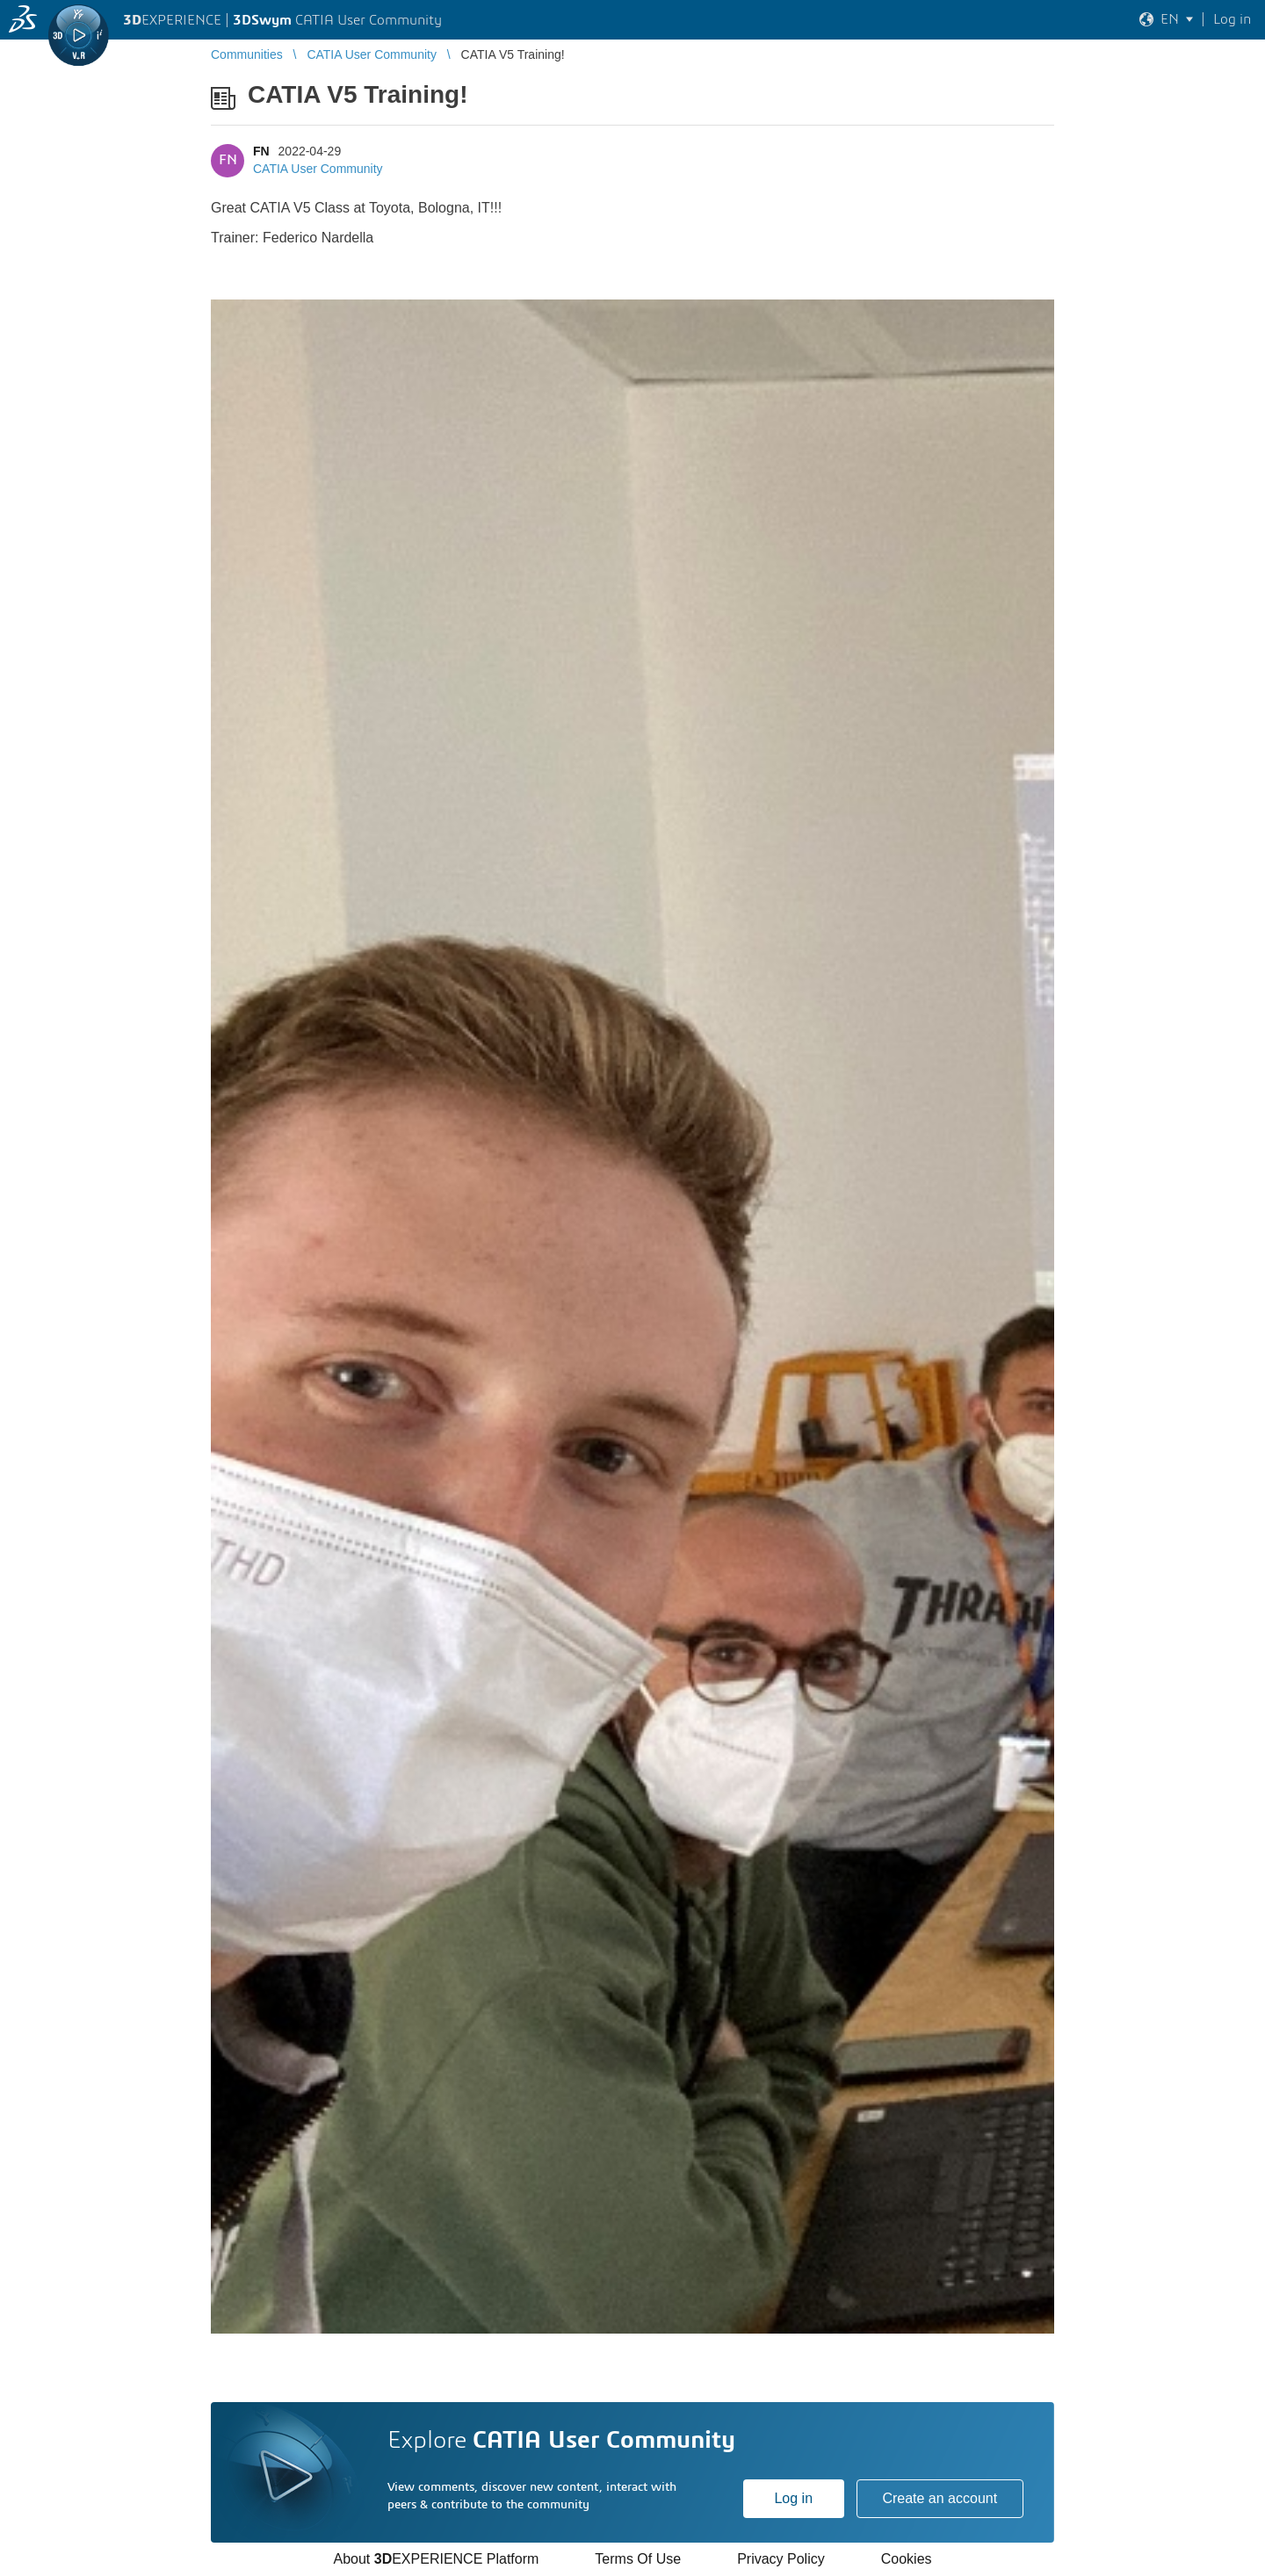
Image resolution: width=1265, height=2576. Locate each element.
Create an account (939, 2498)
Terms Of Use (638, 2558)
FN (261, 151)
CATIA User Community (318, 169)
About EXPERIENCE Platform (436, 2558)
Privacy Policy (781, 2558)
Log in (793, 2498)
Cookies (906, 2558)
